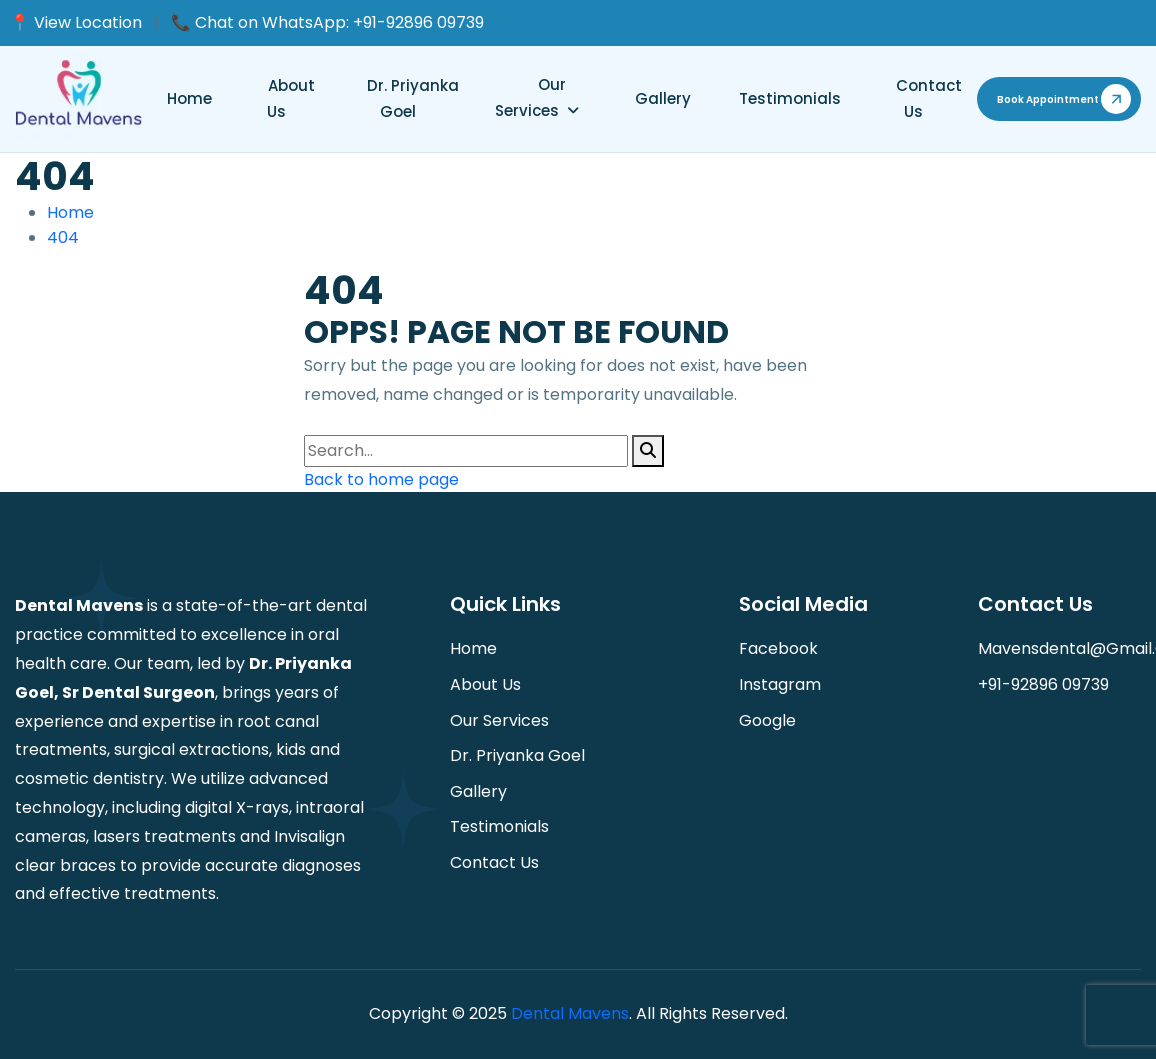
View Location (88, 22)
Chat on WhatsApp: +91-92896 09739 (339, 22)
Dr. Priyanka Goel (413, 98)
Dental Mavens (570, 1013)
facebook (778, 648)
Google (767, 720)
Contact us (929, 98)
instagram (780, 684)
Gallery (663, 98)
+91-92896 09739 (1043, 684)
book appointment (1048, 99)
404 (63, 237)
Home (189, 98)
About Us (291, 98)
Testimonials (790, 98)
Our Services (530, 97)
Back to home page (381, 479)
